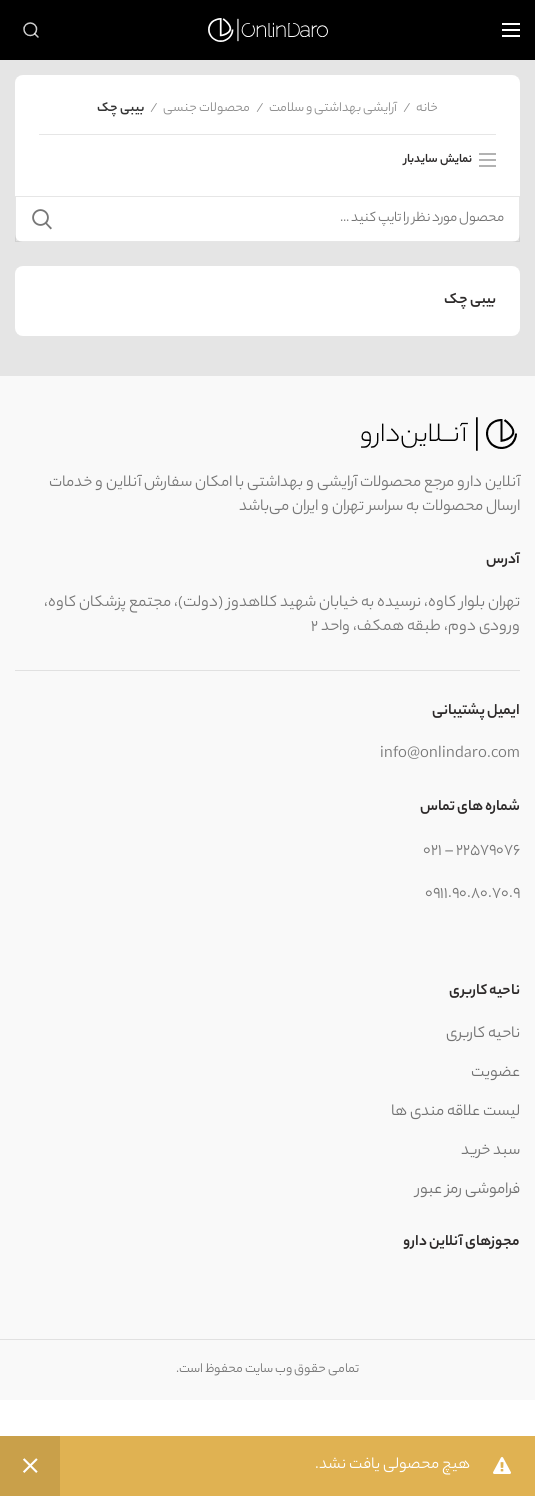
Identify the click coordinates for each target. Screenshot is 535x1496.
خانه (427, 109)
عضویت (495, 1073)
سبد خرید (490, 1151)
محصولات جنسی (206, 109)
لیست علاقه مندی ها (455, 1112)
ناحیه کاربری (483, 1034)
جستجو (42, 219)
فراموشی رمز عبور (468, 1190)
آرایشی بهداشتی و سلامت (333, 109)
